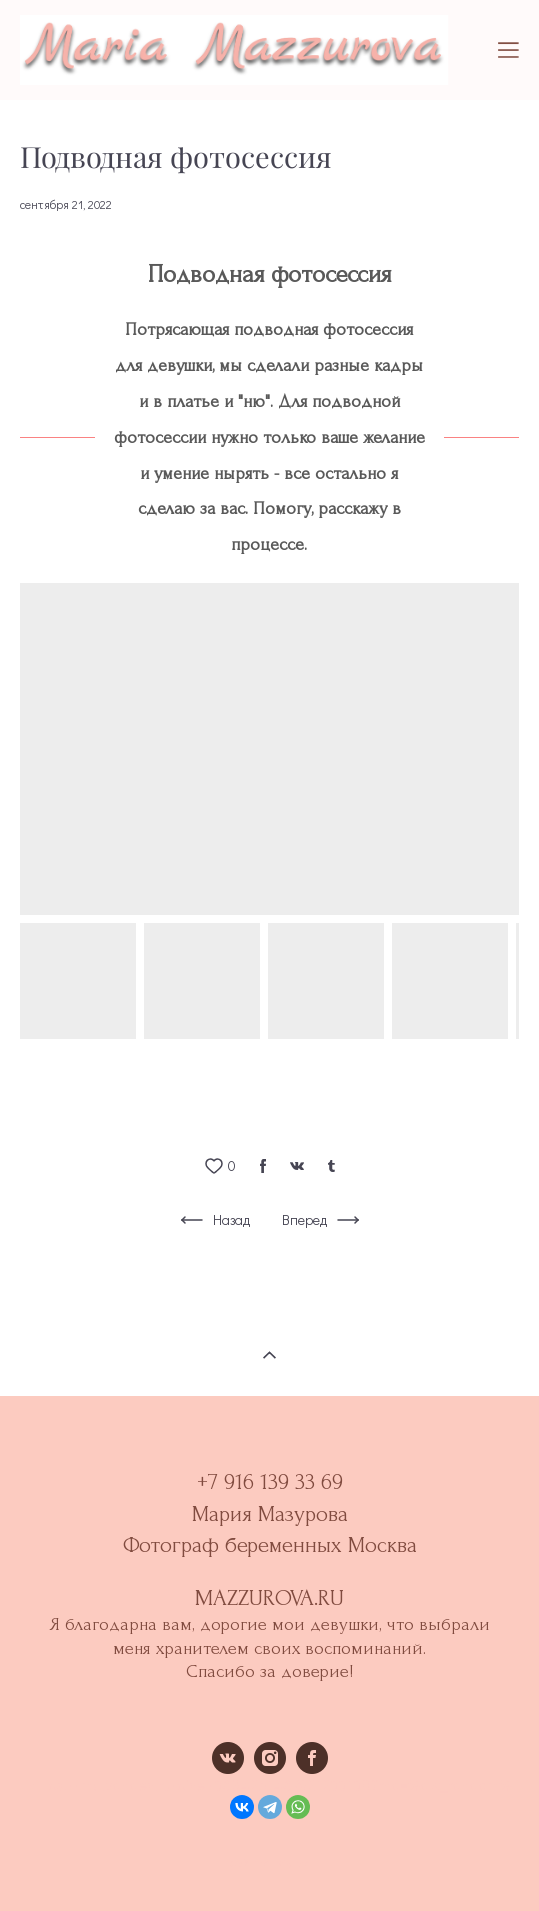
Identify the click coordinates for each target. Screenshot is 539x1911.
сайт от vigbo (269, 1864)
